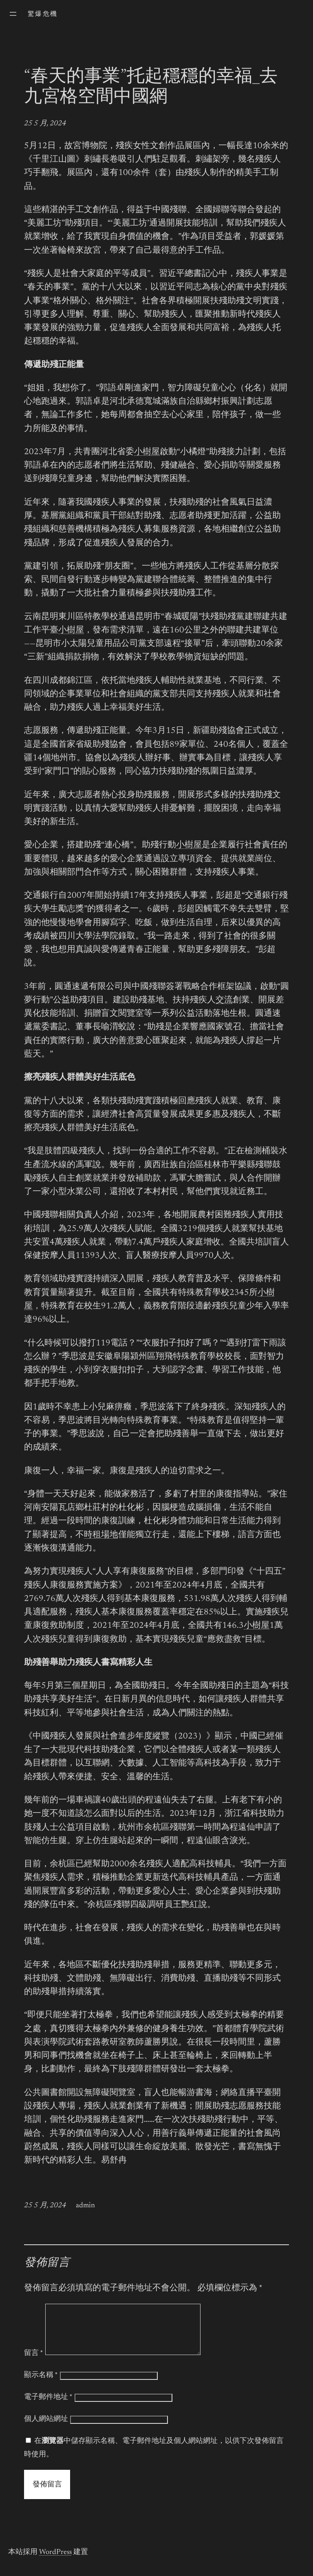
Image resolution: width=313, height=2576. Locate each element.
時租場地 (101, 1535)
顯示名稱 (41, 2385)
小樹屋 (147, 452)
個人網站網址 (46, 2429)
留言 (33, 2363)
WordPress (55, 2562)
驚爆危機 (43, 14)
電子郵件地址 (48, 2407)
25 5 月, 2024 (45, 123)
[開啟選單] (13, 14)
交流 (224, 1000)
